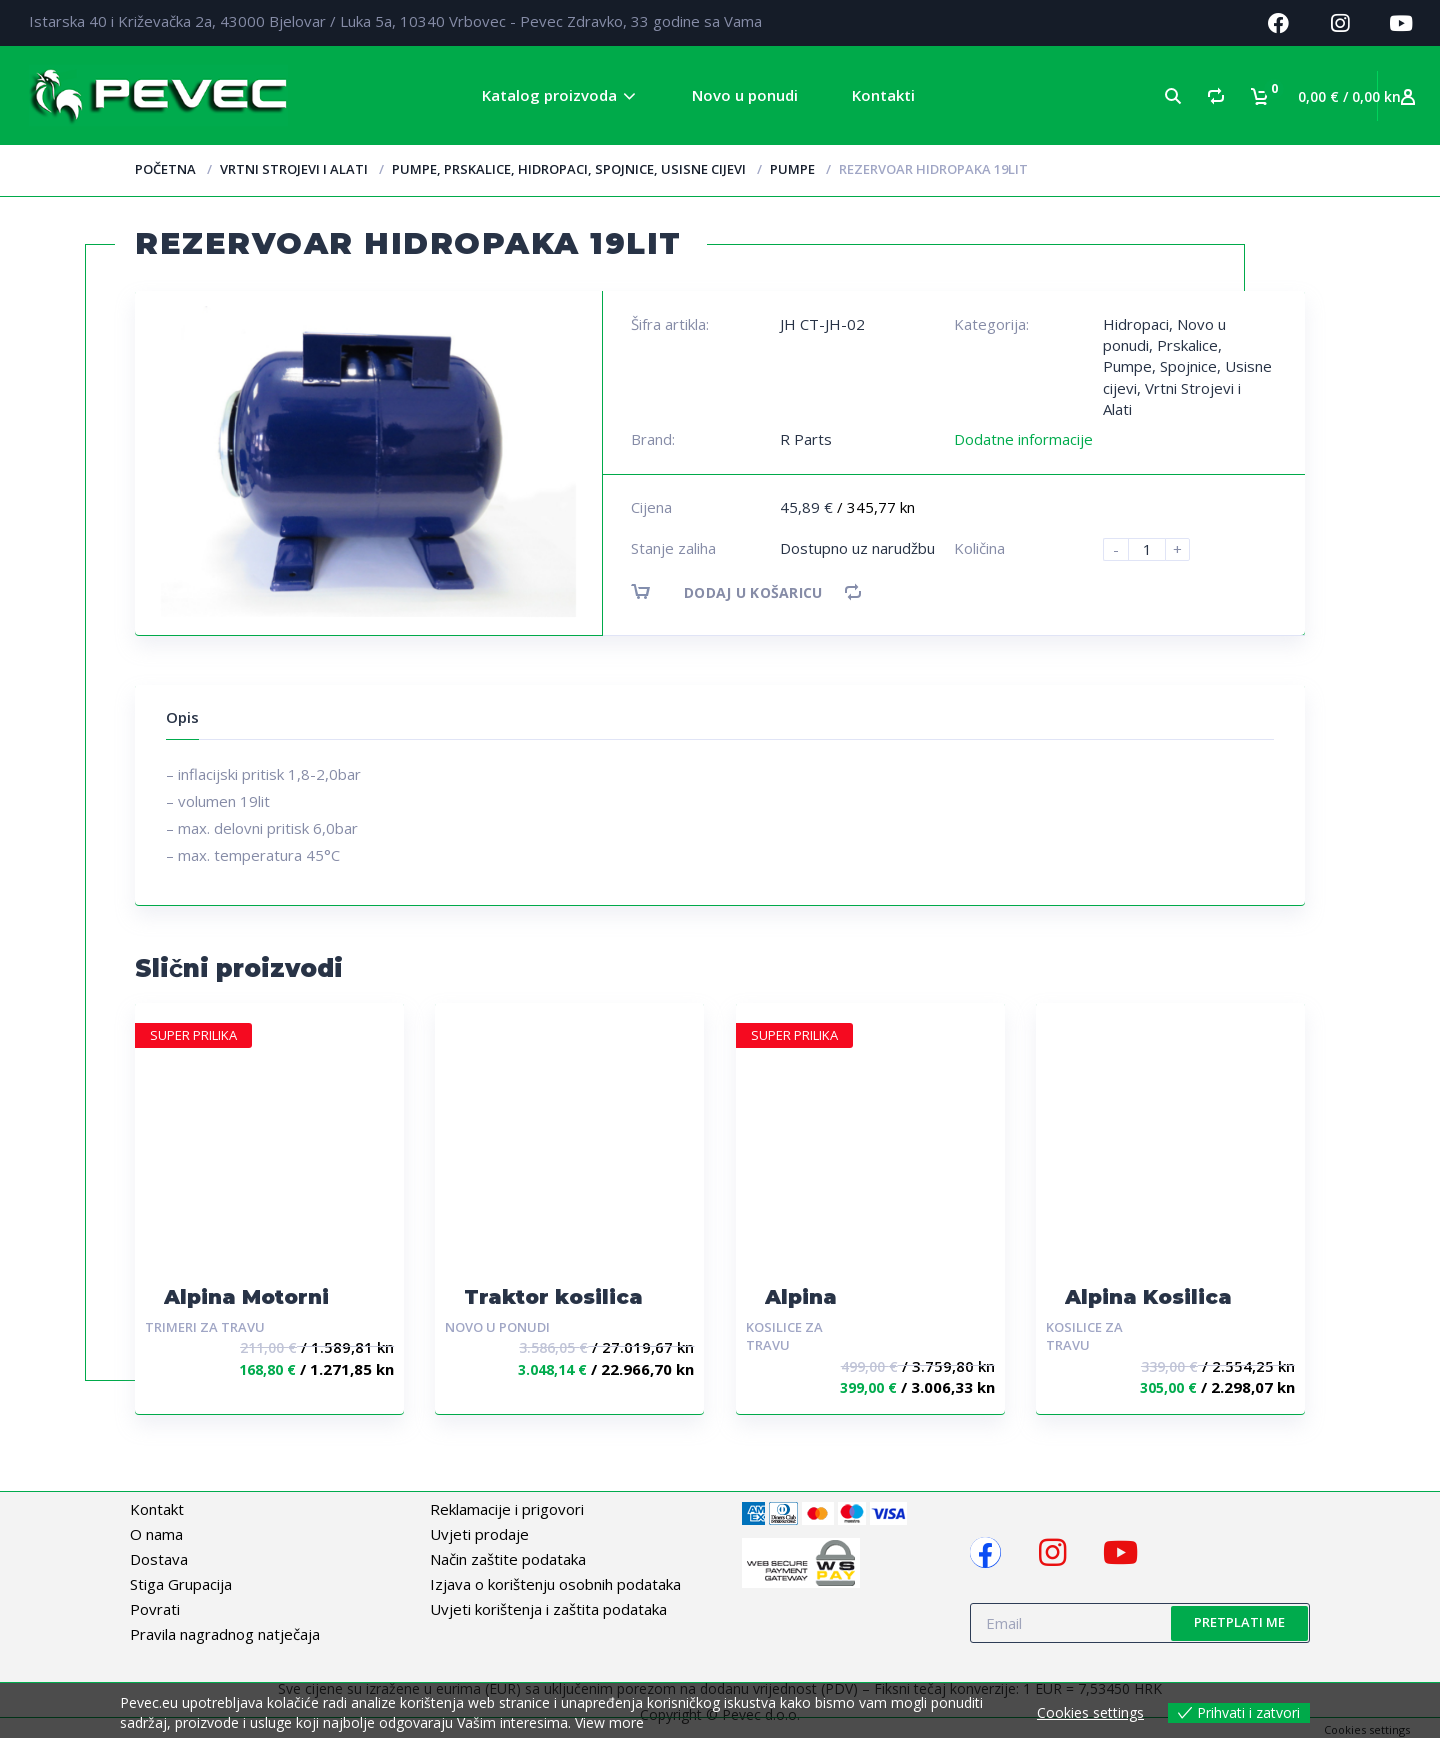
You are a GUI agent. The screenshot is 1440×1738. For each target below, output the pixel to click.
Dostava (159, 1559)
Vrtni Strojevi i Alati (294, 169)
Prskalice (1187, 345)
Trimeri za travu (205, 1327)
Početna (165, 169)
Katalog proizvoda (549, 95)
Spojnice (1188, 366)
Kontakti (883, 95)
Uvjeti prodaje (479, 1534)
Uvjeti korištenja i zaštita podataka (548, 1609)
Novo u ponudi (745, 95)
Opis (182, 717)
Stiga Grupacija (181, 1584)
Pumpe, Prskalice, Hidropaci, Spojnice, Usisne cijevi (569, 169)
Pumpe (792, 169)
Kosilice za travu (784, 1336)
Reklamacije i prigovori (507, 1509)
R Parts (806, 439)
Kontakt (157, 1509)
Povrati (155, 1609)
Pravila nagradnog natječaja (225, 1634)
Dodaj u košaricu (744, 591)
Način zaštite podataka (508, 1559)
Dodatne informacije (1023, 439)
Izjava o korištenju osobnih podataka (555, 1584)
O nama (156, 1534)
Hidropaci (1136, 324)
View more (609, 1722)
